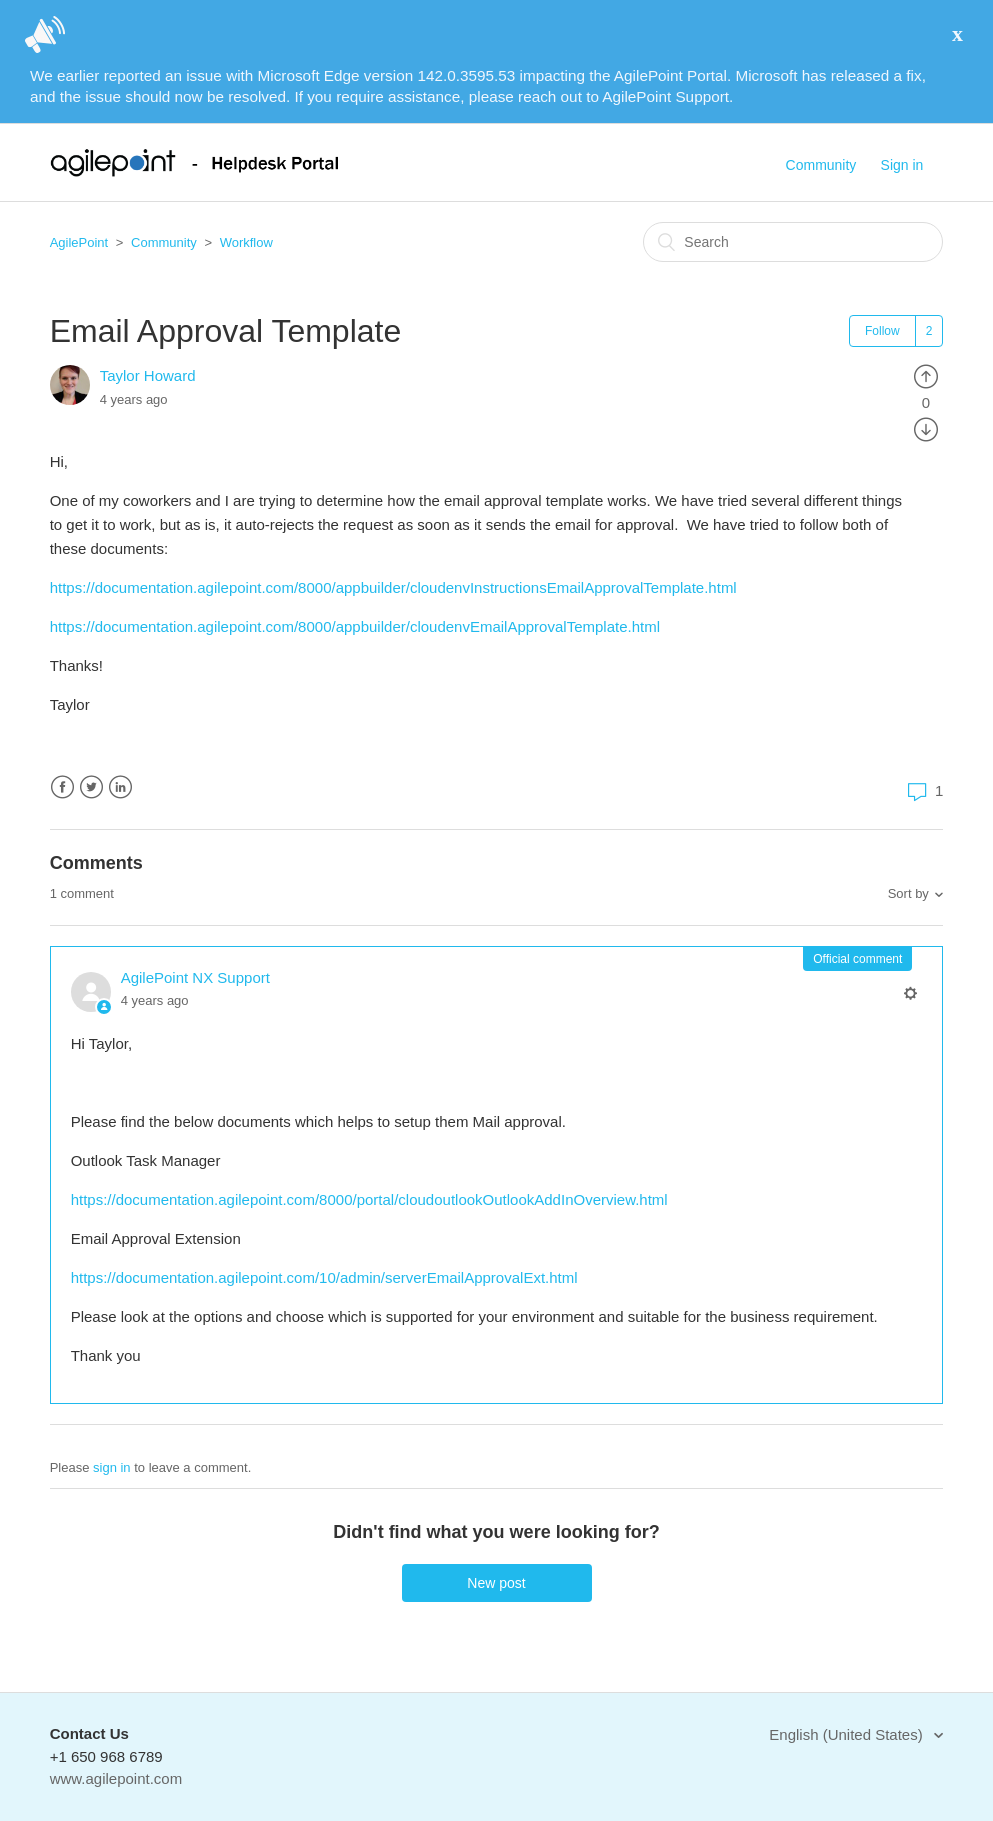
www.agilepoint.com (116, 1778)
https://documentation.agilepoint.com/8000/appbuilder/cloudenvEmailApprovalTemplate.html (355, 626)
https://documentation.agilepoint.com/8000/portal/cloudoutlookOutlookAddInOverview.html (369, 1199)
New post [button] (496, 1583)
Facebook (62, 787)
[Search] (793, 242)
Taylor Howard (148, 375)
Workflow (246, 242)
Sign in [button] (902, 165)
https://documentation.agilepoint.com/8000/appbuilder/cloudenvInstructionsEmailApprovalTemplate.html (393, 587)
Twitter (91, 787)
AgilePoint (79, 242)
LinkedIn (120, 787)
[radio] (926, 375)
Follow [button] (882, 331)
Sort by (908, 893)
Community (821, 165)
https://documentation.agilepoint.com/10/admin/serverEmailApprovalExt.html (324, 1277)
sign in (112, 1467)
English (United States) (848, 1734)
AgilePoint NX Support (195, 977)
